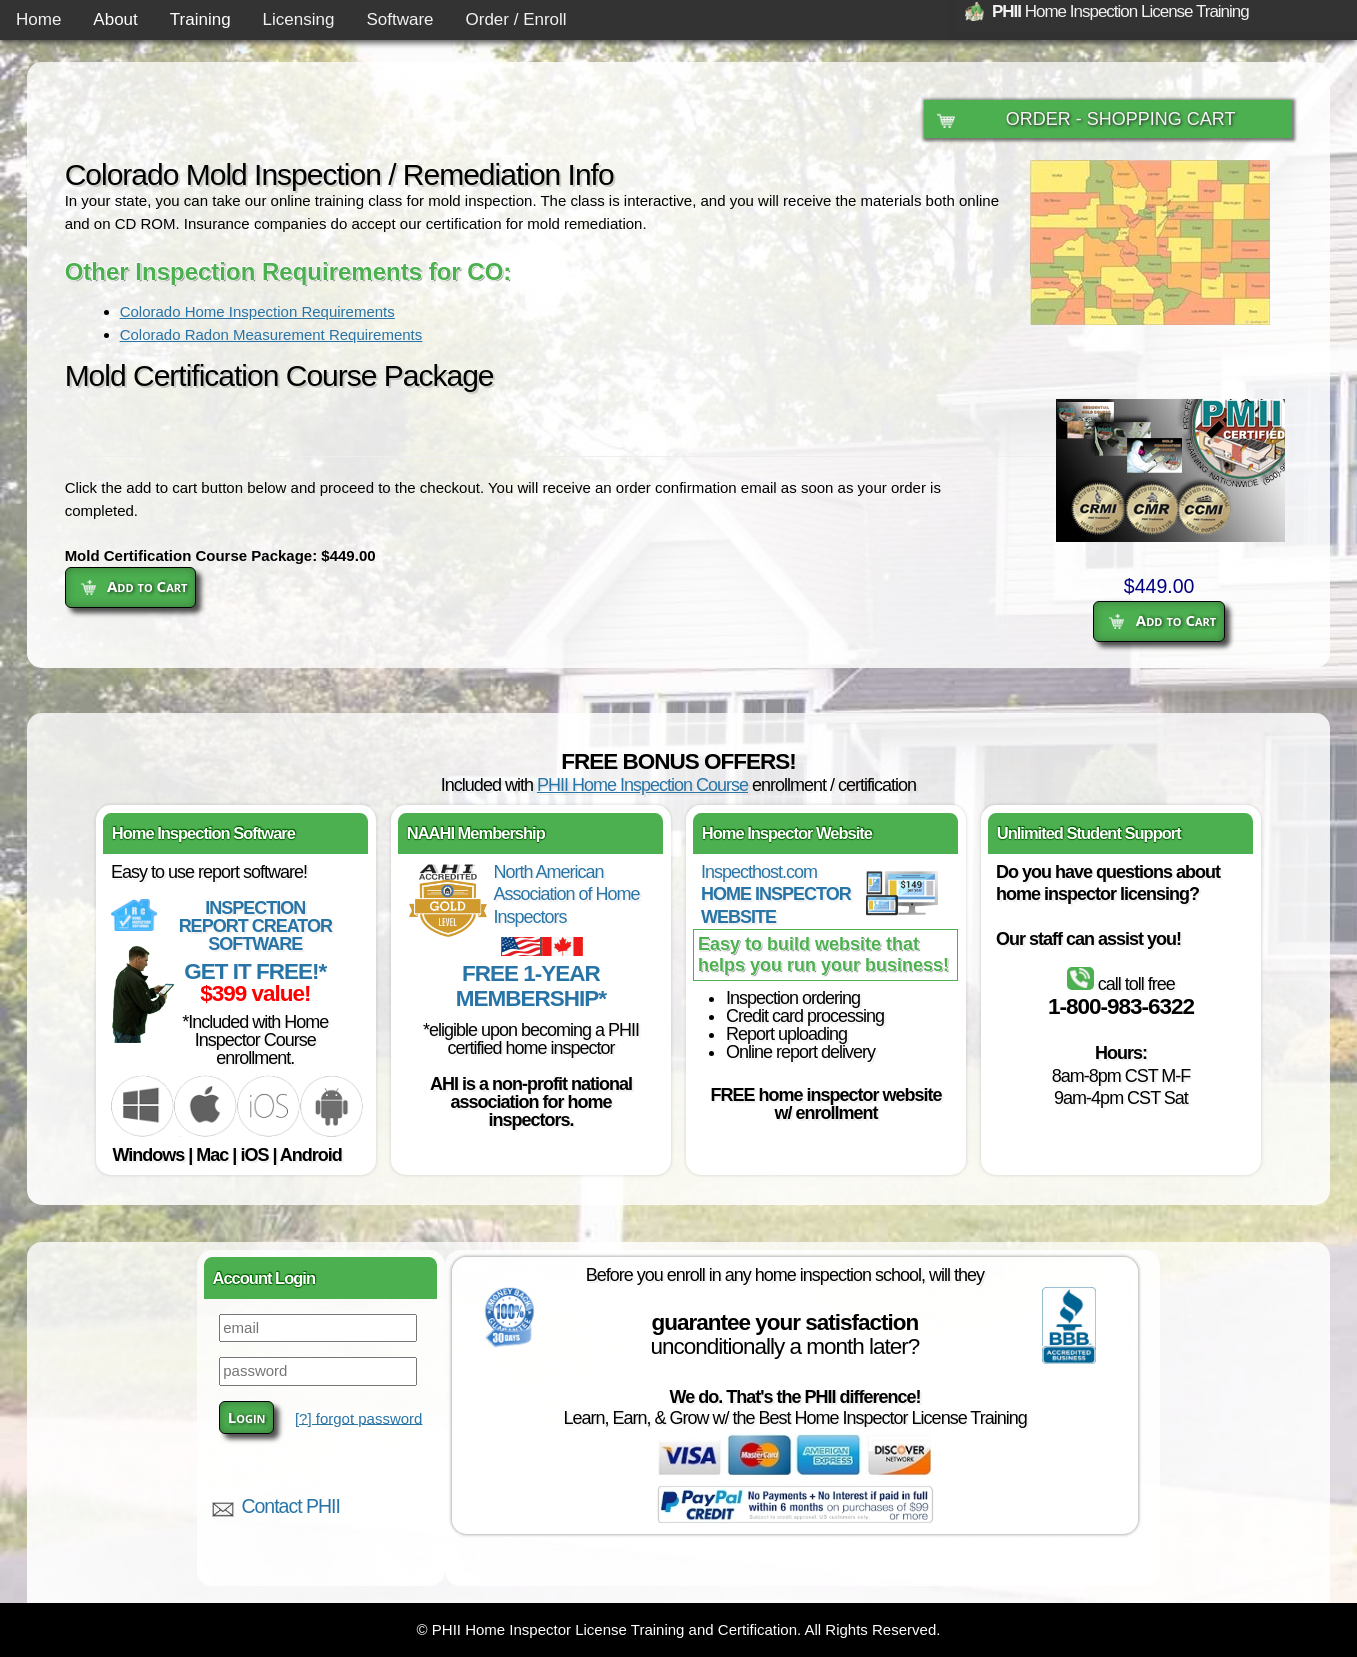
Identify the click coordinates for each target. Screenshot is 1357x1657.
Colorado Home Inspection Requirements (257, 311)
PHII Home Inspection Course (642, 785)
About (115, 19)
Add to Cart (1162, 620)
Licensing (299, 19)
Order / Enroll (516, 19)
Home (38, 19)
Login (247, 1417)
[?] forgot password (359, 1417)
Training (200, 19)
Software (399, 19)
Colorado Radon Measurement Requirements (271, 334)
